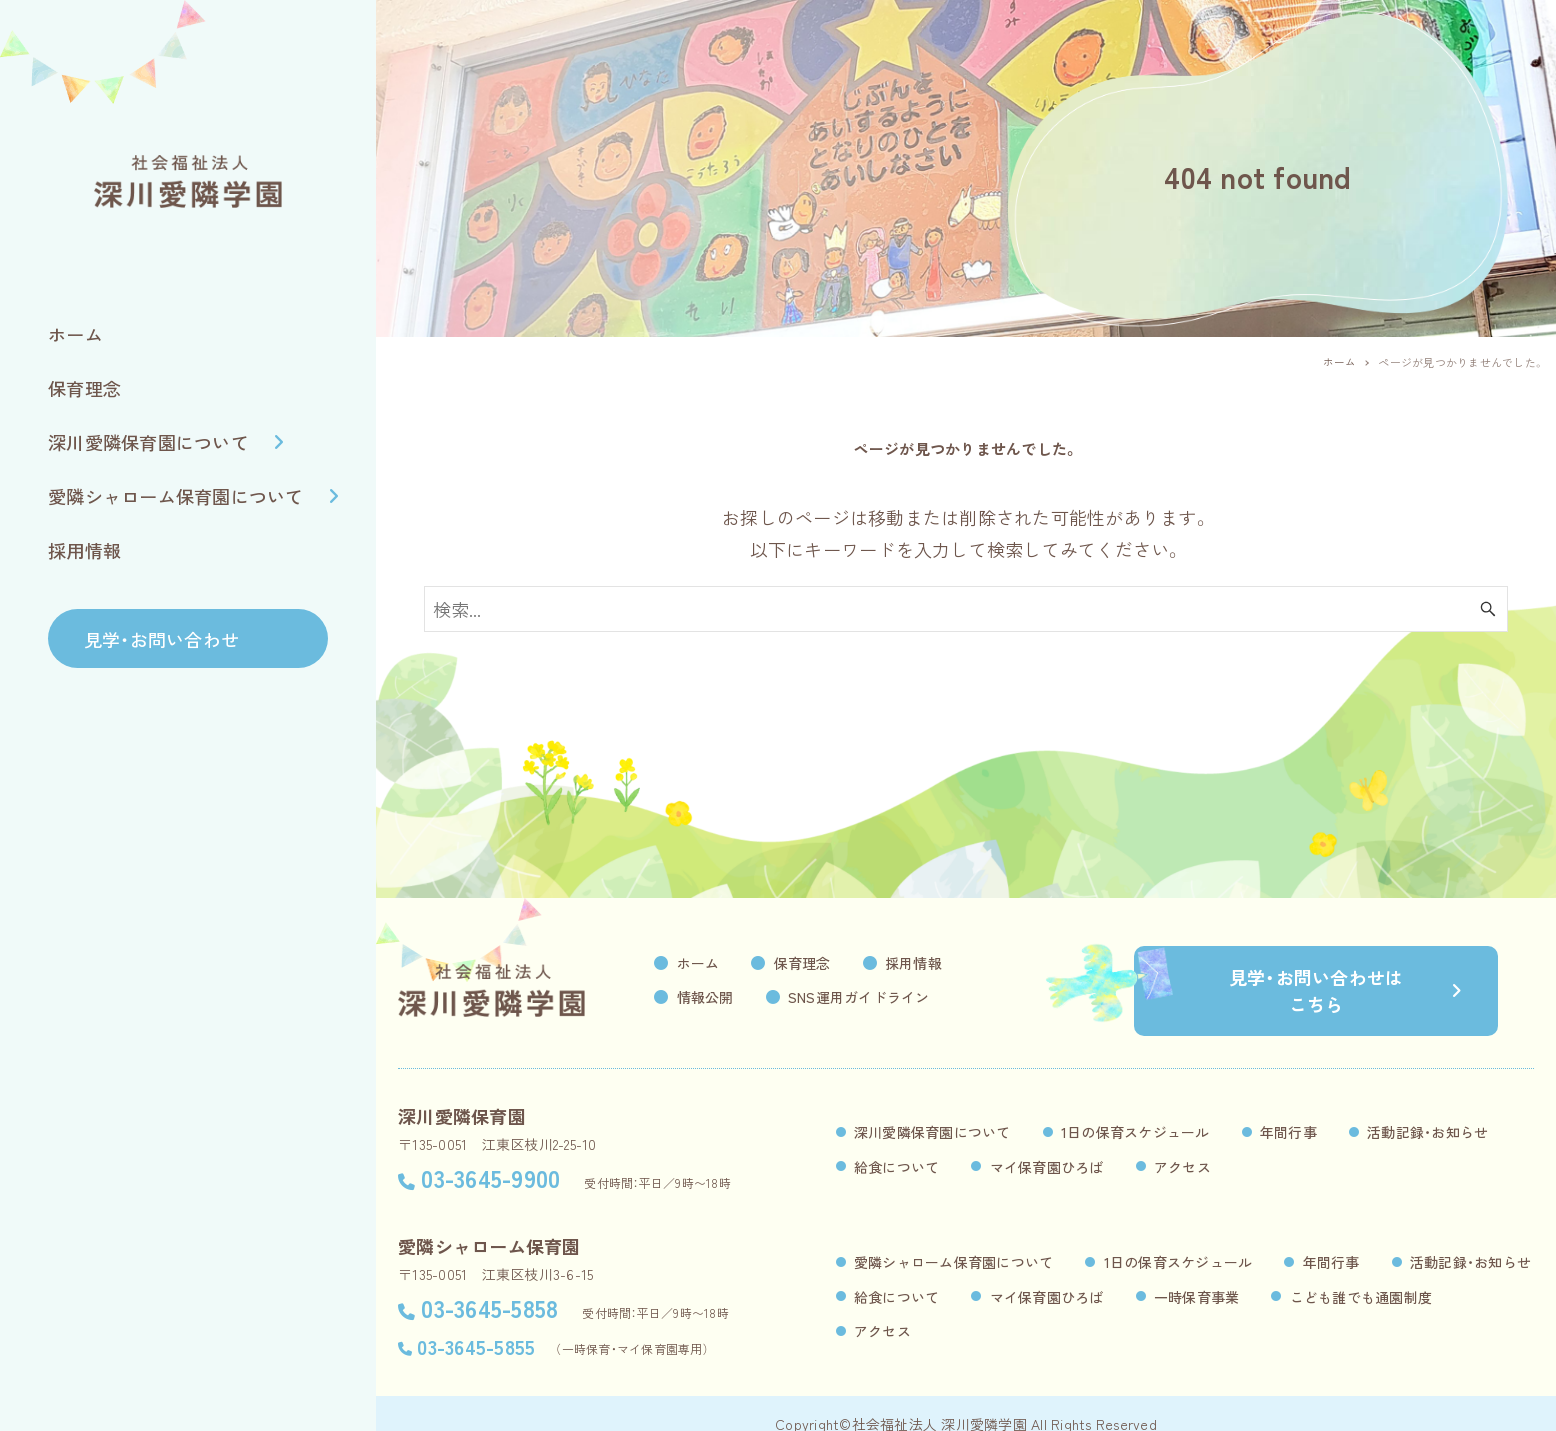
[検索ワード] (966, 609)
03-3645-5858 (489, 1286)
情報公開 (742, 997)
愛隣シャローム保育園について (954, 1241)
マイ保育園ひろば (1047, 1146)
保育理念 (839, 963)
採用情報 (950, 963)
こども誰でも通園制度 (1361, 1276)
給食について (897, 1146)
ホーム (735, 963)
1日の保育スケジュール (1135, 1111)
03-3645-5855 (476, 1325)
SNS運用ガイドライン (896, 997)
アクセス (1182, 1146)
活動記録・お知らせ (1427, 1111)
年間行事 (1288, 1111)
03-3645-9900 (490, 1156)
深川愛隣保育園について (932, 1111)
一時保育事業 (1197, 1276)
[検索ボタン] (1488, 609)
